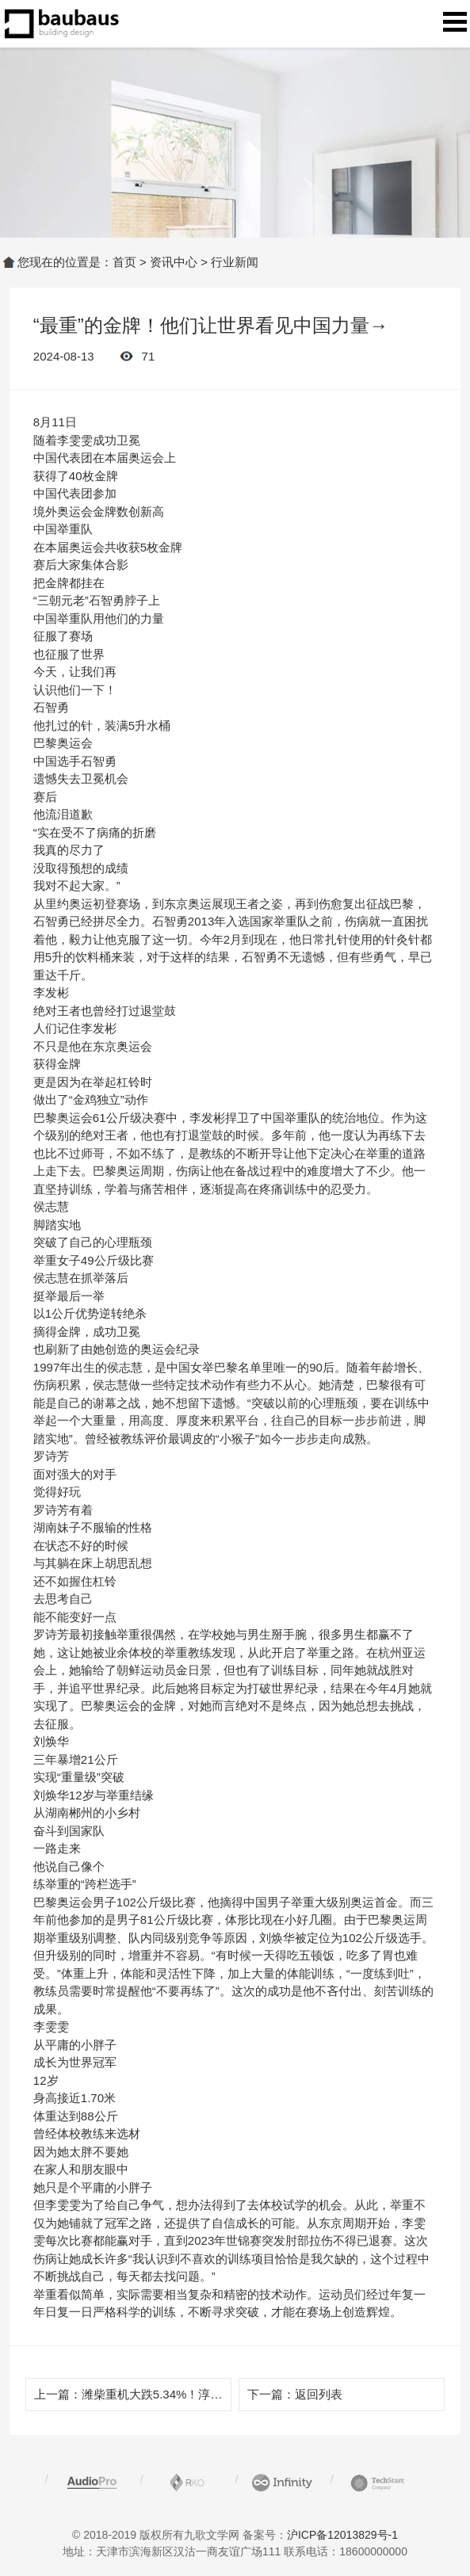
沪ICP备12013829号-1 (342, 2534)
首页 (124, 262)
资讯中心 (173, 262)
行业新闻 (234, 262)
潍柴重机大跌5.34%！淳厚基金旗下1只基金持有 (209, 2394)
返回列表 (318, 2394)
